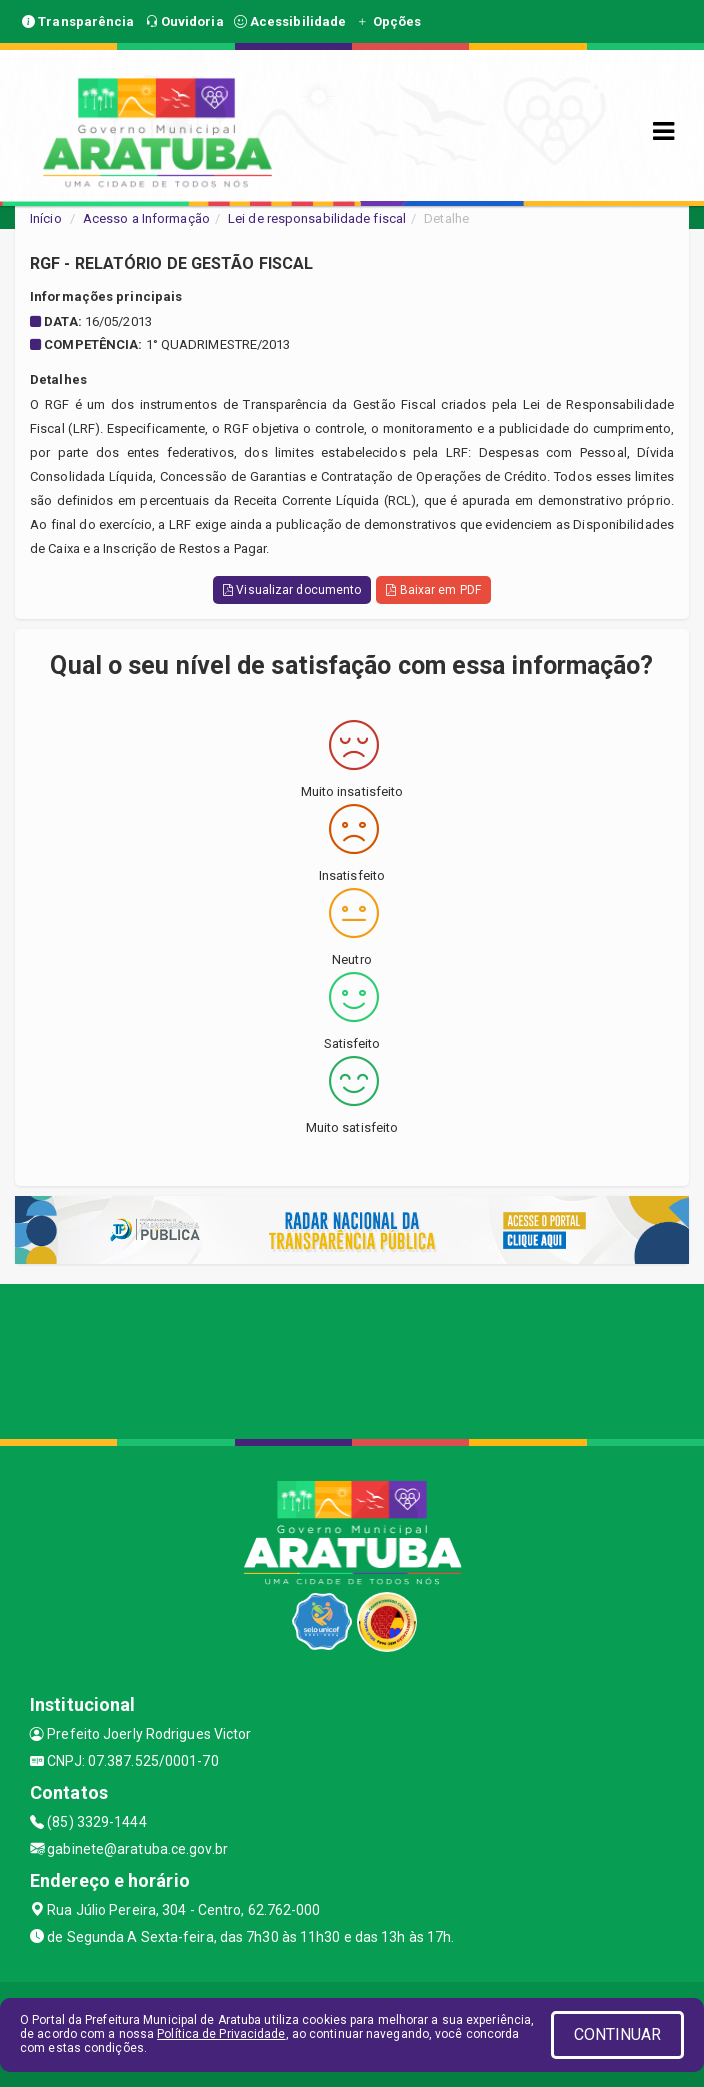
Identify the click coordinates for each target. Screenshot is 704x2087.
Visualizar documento (292, 590)
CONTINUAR (618, 2034)
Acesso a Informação (146, 218)
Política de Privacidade (221, 2034)
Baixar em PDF (433, 590)
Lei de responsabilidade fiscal (317, 218)
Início (46, 218)
